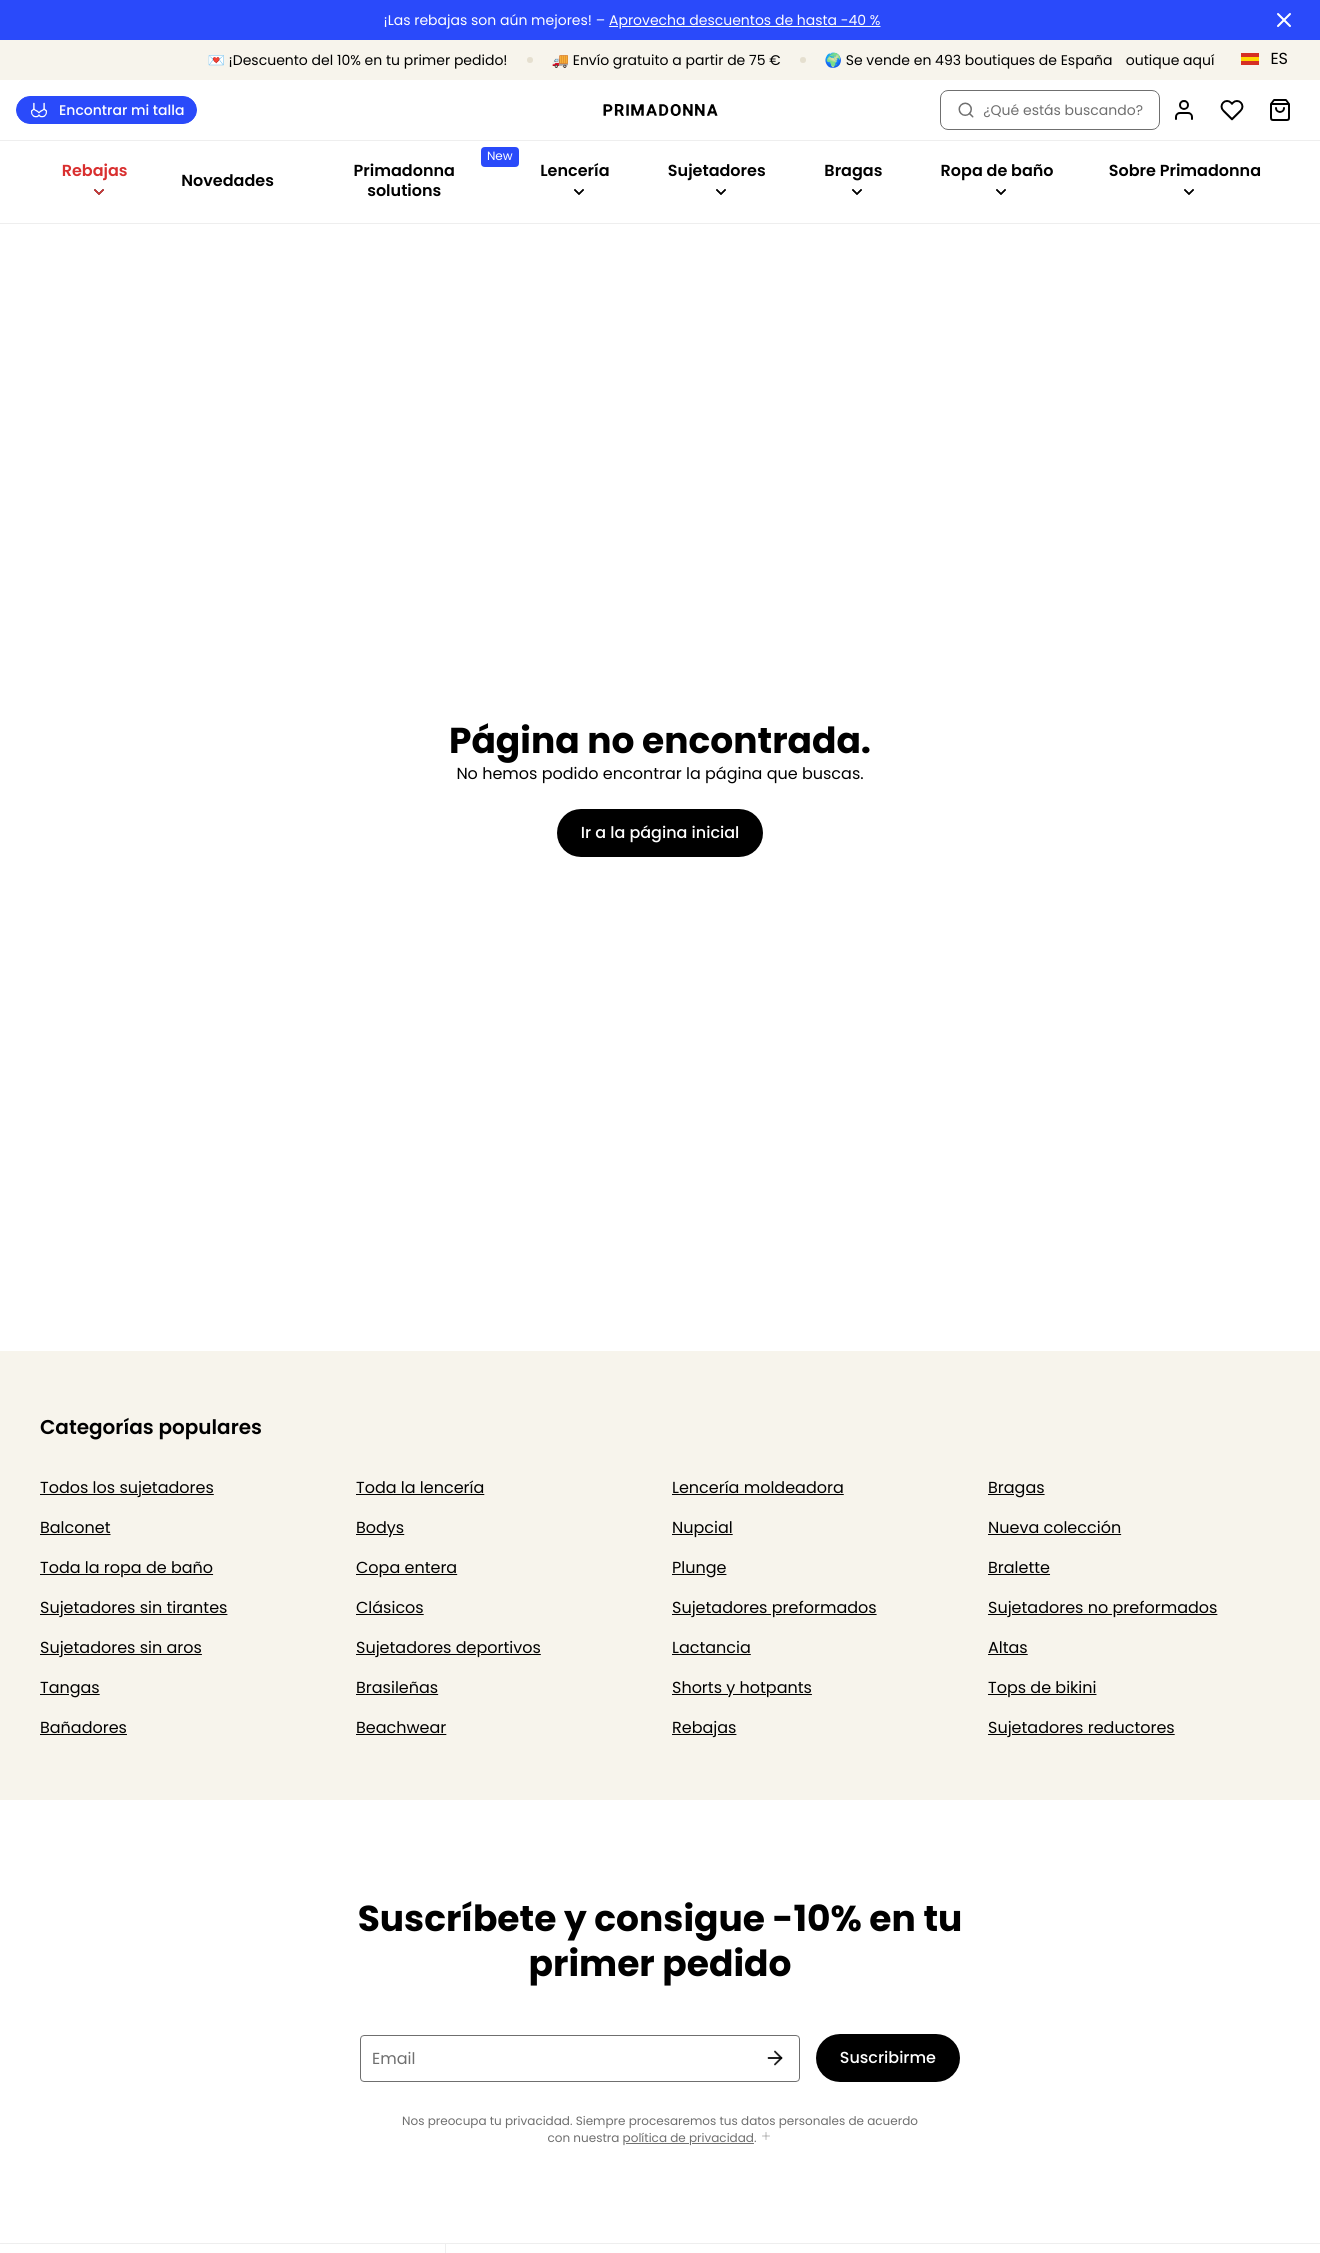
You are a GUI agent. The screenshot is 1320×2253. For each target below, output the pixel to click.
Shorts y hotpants (742, 1687)
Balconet (75, 1527)
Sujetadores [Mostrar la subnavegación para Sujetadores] (717, 178)
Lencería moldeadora (758, 1487)
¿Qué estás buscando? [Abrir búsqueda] (1050, 110)
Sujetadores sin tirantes (133, 1607)
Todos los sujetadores (127, 1487)
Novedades (227, 180)
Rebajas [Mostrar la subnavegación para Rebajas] (95, 178)
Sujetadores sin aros (121, 1647)
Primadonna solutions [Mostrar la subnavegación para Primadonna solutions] (432, 174)
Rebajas (704, 1727)
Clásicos (390, 1607)
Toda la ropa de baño (126, 1567)
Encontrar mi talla (106, 110)
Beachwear (401, 1727)
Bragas (1016, 1487)
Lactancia (711, 1647)
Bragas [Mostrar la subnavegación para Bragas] (853, 178)
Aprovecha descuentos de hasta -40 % (745, 20)
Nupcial (702, 1527)
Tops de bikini (1042, 1687)
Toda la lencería (420, 1487)
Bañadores (83, 1727)
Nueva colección (1054, 1527)
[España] (1271, 59)
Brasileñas (397, 1687)
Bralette (1019, 1567)
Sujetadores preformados (774, 1607)
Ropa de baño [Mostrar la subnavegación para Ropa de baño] (997, 178)
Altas (1008, 1647)
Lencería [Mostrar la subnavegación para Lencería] (574, 178)
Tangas (70, 1687)
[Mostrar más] (766, 2137)
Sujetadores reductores (1081, 1727)
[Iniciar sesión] (1184, 110)
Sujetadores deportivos (448, 1647)
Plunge (699, 1567)
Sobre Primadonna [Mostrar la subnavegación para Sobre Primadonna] (1185, 178)
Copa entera (406, 1567)
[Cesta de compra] (1280, 110)
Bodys (380, 1527)
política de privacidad (688, 2138)
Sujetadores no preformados (1102, 1607)
